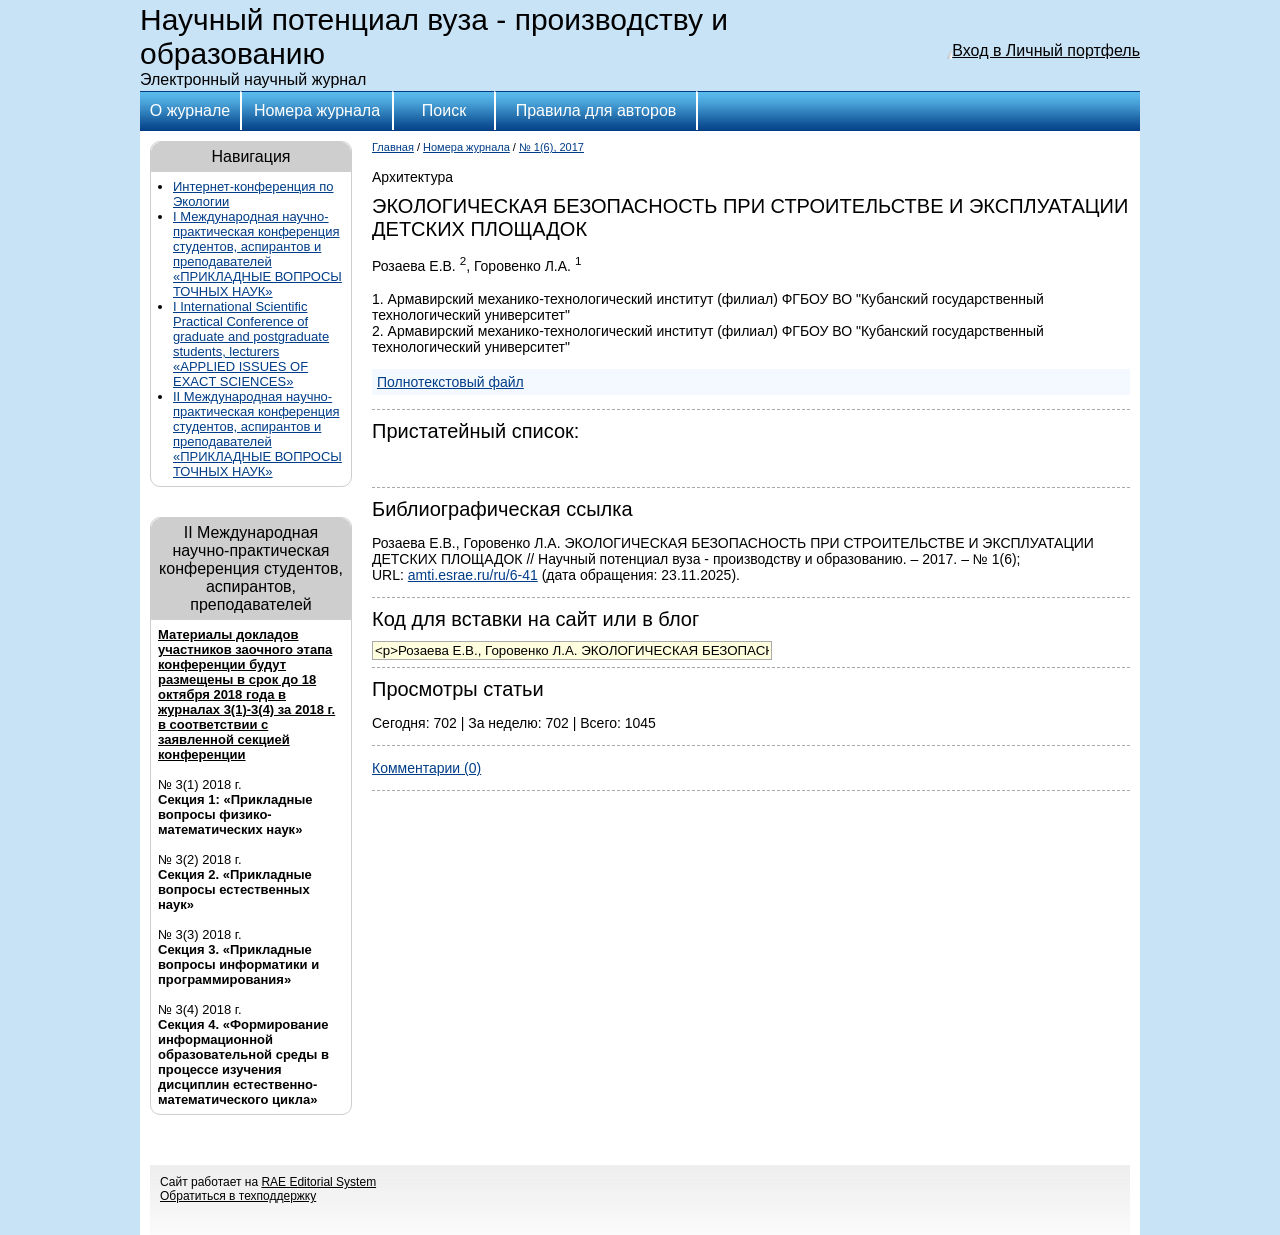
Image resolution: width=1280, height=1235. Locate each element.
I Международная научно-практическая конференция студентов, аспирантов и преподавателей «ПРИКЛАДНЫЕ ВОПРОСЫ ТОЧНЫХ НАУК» (257, 254)
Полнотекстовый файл (450, 382)
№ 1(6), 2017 (551, 147)
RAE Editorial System (318, 1182)
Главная (393, 147)
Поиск (444, 110)
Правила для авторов (596, 110)
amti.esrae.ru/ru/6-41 (473, 575)
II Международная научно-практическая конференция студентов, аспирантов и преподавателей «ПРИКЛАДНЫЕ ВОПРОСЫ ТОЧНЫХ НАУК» (257, 434)
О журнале (190, 110)
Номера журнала (317, 110)
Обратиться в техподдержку (238, 1196)
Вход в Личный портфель (1046, 50)
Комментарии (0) (426, 768)
